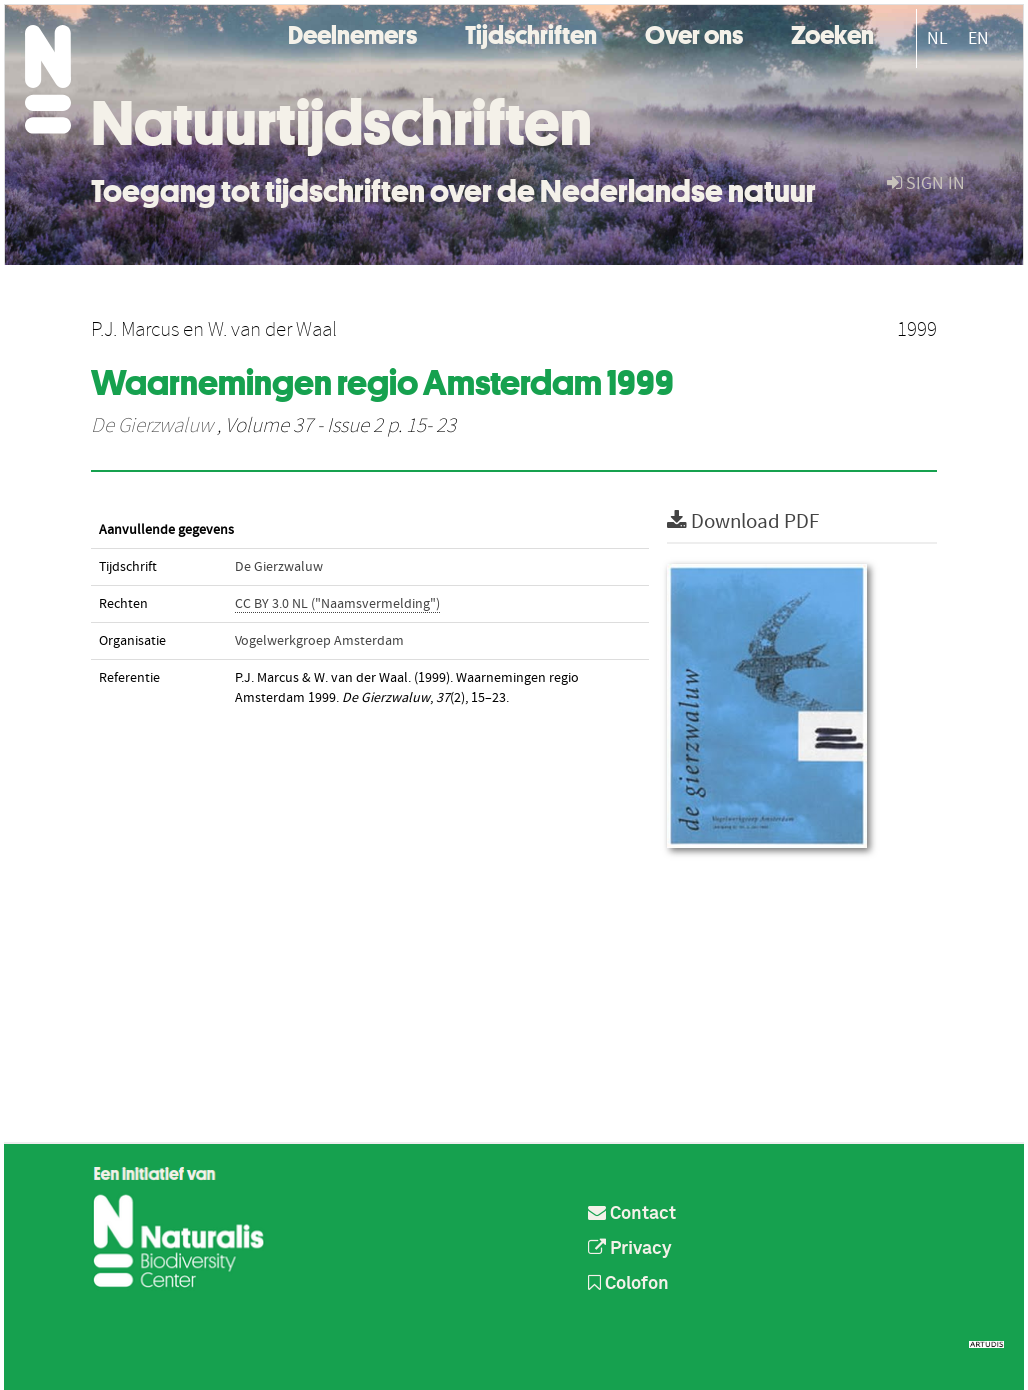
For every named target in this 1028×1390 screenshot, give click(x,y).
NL (937, 38)
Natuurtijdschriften (341, 123)
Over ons (694, 32)
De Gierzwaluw (152, 426)
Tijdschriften (531, 32)
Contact (632, 1214)
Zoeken (832, 32)
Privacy (630, 1249)
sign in (926, 183)
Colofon (628, 1284)
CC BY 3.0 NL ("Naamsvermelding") (337, 604)
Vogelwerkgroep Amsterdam (319, 641)
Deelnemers (352, 32)
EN (978, 38)
